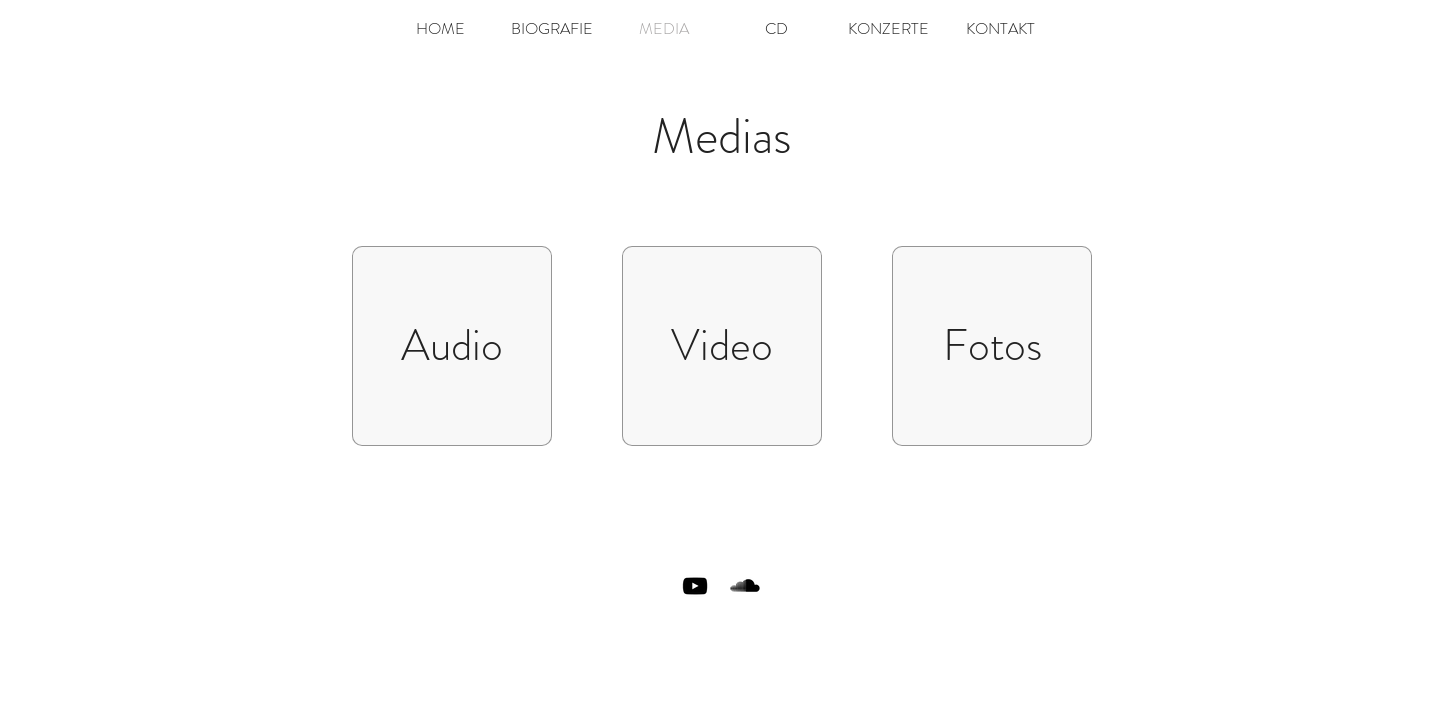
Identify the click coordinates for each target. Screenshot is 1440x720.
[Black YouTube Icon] (695, 586)
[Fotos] (992, 346)
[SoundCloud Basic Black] (745, 586)
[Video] (722, 346)
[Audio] (452, 346)
